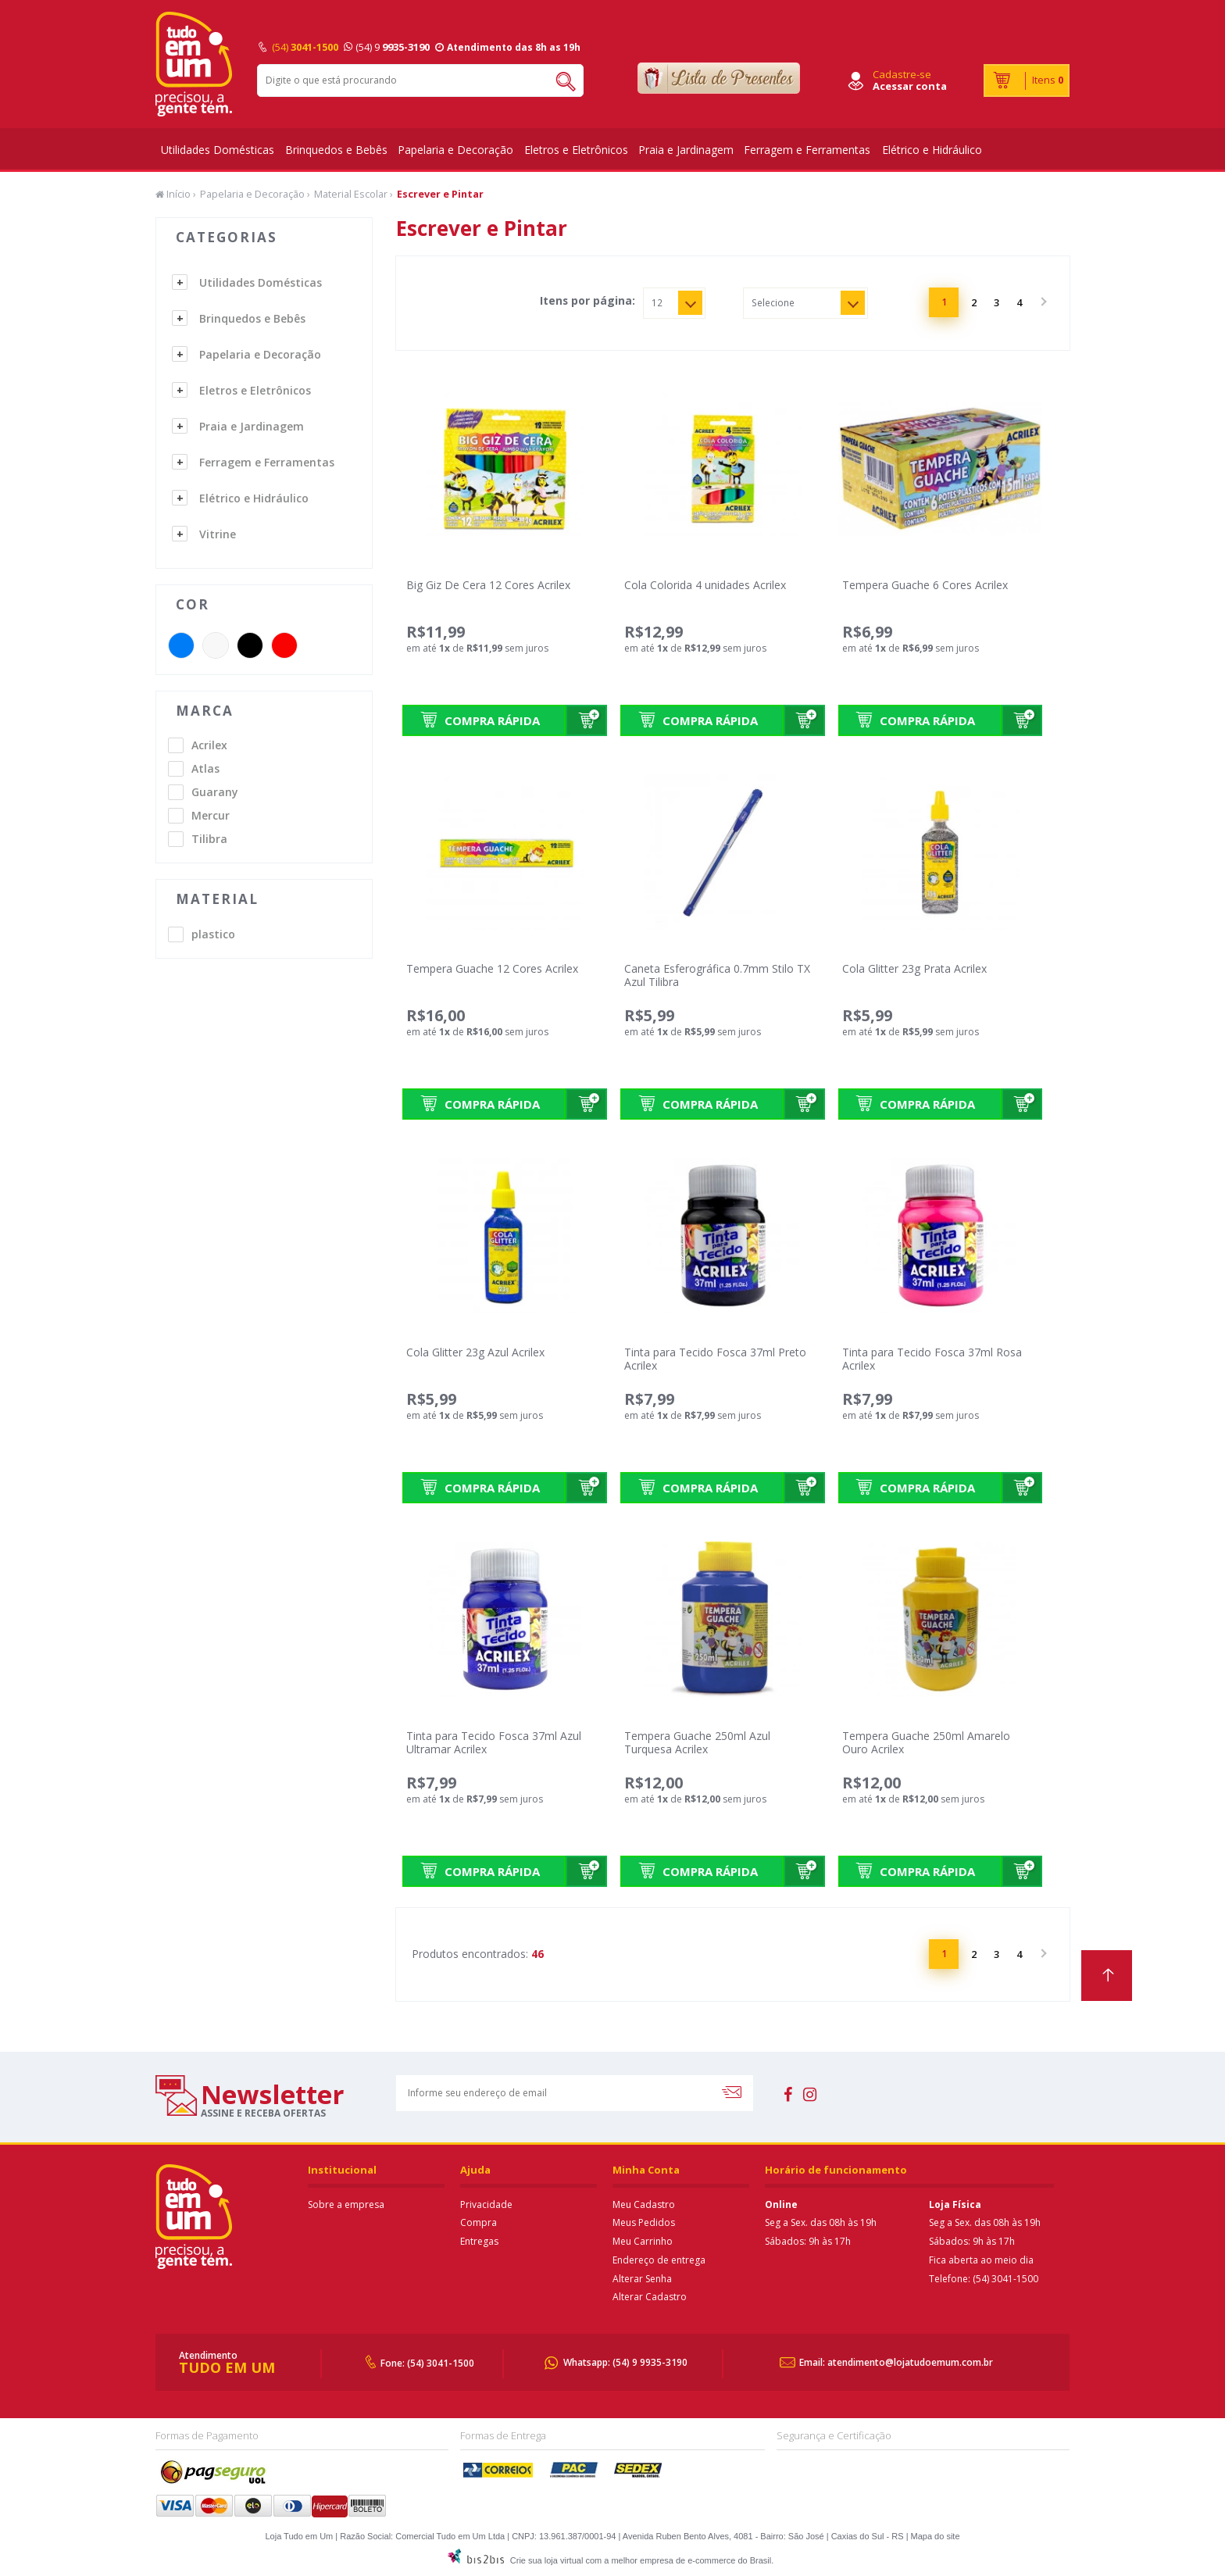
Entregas (479, 2241)
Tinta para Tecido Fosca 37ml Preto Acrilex (715, 1359)
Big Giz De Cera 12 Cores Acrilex (488, 584)
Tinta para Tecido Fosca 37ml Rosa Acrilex (932, 1359)
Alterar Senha (642, 2278)
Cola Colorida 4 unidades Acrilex (705, 584)
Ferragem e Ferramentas (807, 149)
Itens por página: (587, 301)
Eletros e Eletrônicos (576, 149)
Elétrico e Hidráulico (932, 149)
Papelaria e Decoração (455, 149)
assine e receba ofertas (263, 2112)
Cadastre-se (902, 74)
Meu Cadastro (643, 2204)
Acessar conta (910, 86)
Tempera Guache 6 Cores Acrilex (925, 584)
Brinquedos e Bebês (336, 149)
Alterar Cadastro (649, 2296)
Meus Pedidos (643, 2222)
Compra (478, 2222)
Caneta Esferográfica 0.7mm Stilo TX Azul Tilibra (717, 975)
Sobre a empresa (346, 2204)
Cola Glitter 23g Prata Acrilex (914, 968)
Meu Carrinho (642, 2241)
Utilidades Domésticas (217, 149)
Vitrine (217, 534)
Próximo (1042, 302)
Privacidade (486, 2204)
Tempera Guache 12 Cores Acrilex (492, 968)
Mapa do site (935, 2536)
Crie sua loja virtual (547, 2560)
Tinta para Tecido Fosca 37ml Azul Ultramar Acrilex (493, 1742)
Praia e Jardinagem (686, 149)
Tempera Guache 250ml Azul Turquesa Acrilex (697, 1742)
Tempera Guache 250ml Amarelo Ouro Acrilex (926, 1742)
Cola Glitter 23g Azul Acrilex (475, 1352)
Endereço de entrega (658, 2260)
